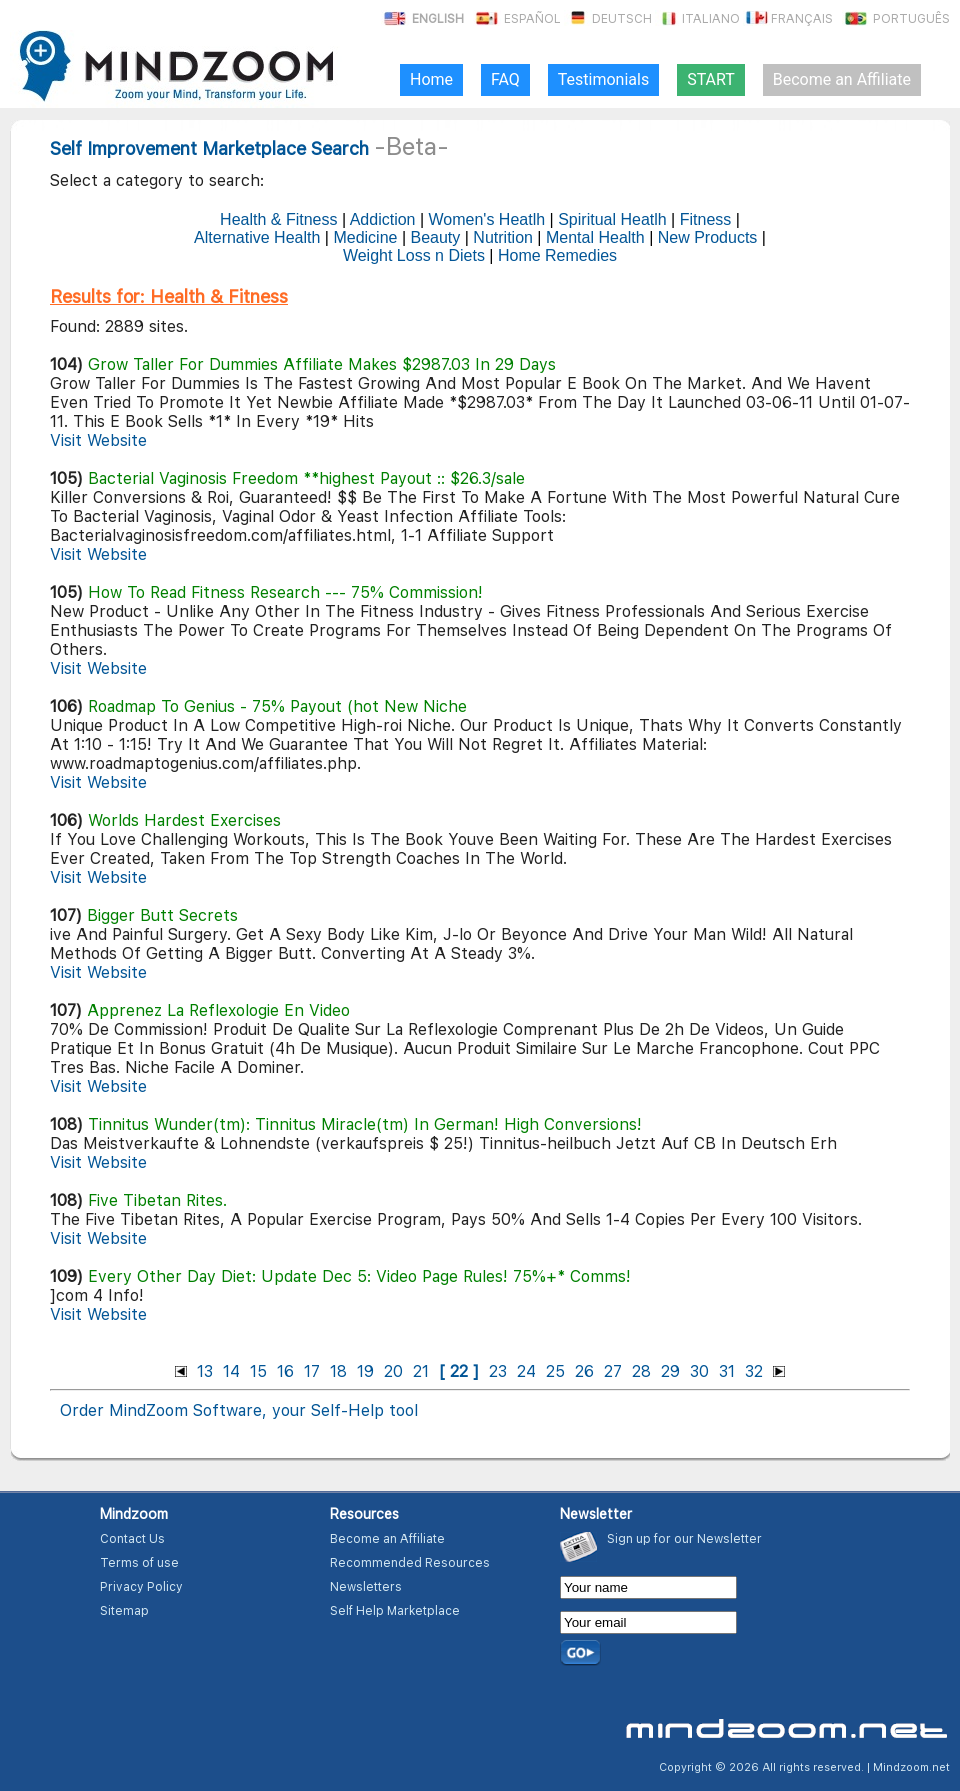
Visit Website (98, 440)
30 (699, 1371)
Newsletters (366, 1587)
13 (205, 1371)
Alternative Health (257, 237)
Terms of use (139, 1563)
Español (517, 19)
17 (312, 1371)
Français (788, 19)
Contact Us (132, 1539)
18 (338, 1371)
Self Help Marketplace (395, 1611)
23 (498, 1371)
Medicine (365, 237)
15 (258, 1371)
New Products (708, 237)
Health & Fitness (278, 219)
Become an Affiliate (387, 1539)
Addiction (383, 219)
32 (754, 1371)
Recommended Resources (410, 1563)
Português (896, 19)
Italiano (697, 19)
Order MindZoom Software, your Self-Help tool (239, 1410)
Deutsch (608, 19)
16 (285, 1371)
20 (393, 1371)
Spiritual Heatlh (612, 219)
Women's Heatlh (487, 219)
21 (421, 1371)
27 (613, 1371)
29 (670, 1371)
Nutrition (503, 237)
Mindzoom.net (911, 1767)
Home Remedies (557, 255)
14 (231, 1371)
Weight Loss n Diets (414, 255)
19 (365, 1371)
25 (555, 1371)
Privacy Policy (141, 1587)
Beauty (435, 237)
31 (727, 1371)
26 (584, 1371)
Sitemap (124, 1611)
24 (526, 1371)
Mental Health (595, 237)
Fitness (706, 219)
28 (641, 1371)
